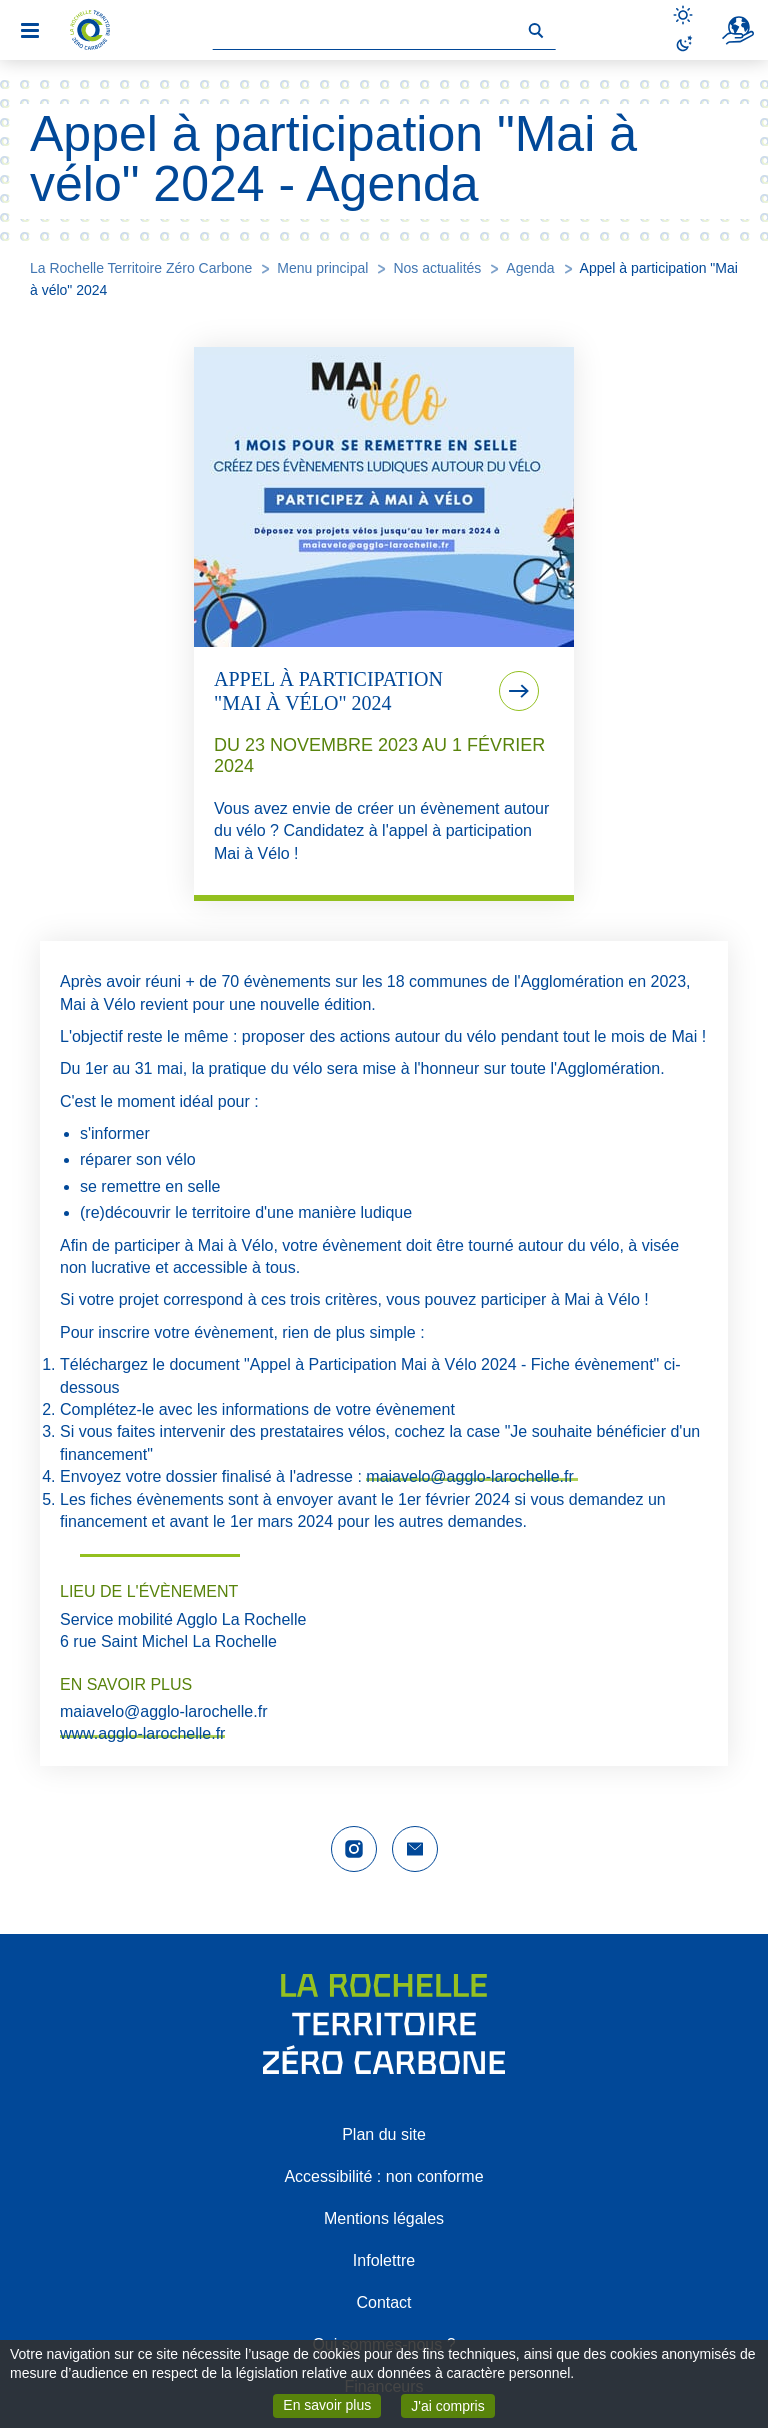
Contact (383, 2302)
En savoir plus (332, 2404)
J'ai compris (452, 2404)
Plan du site (384, 2134)
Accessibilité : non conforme (383, 2176)
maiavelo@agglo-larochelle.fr (472, 1476)
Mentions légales (384, 2218)
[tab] (384, 624)
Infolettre (384, 2260)
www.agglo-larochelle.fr (142, 1733)
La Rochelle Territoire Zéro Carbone (141, 268)
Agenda (530, 268)
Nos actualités (437, 268)
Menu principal (322, 268)
